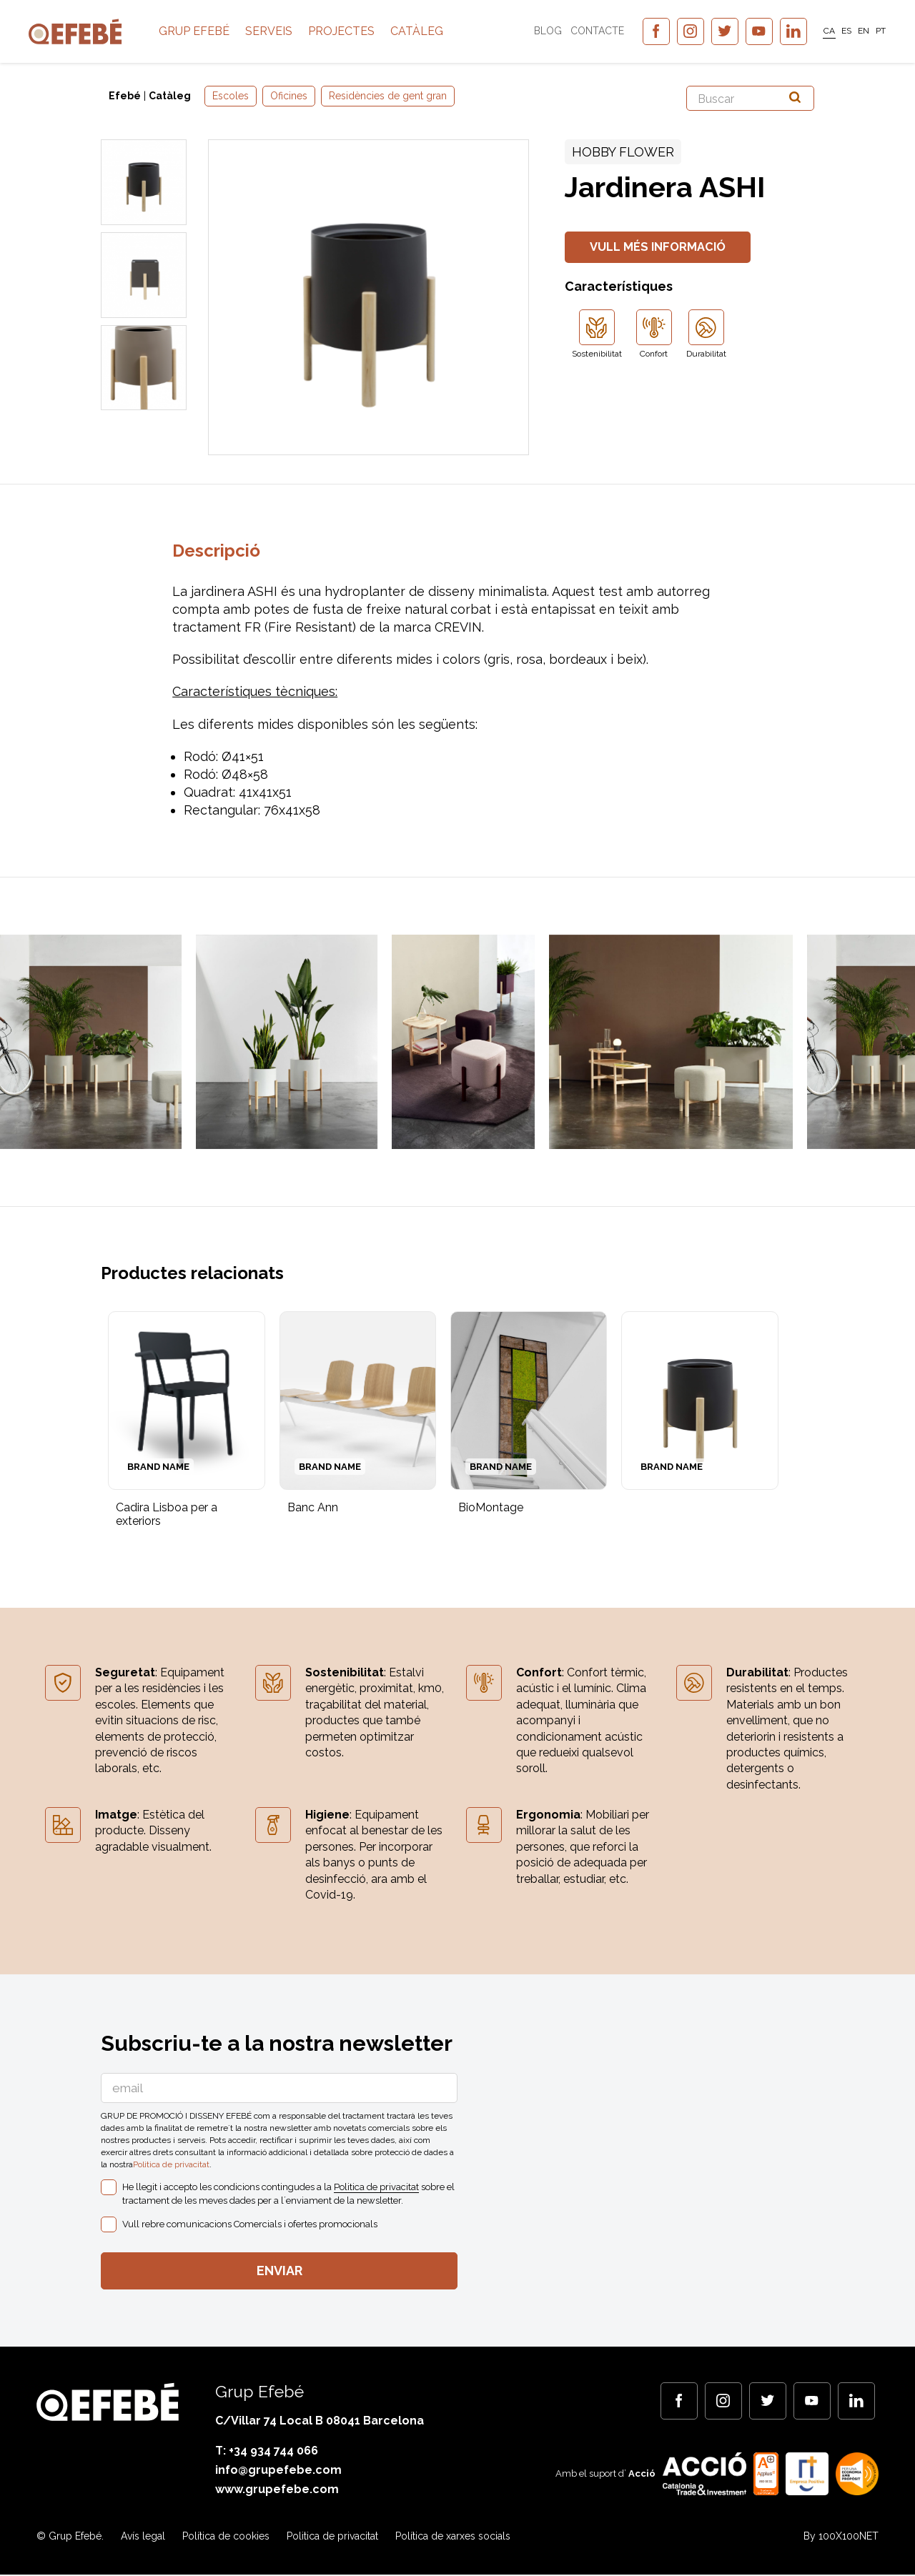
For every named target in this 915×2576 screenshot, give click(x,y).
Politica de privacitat (171, 2165)
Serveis (311, 35)
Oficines (288, 95)
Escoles (230, 95)
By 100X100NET (841, 2538)
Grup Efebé (237, 35)
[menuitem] (821, 35)
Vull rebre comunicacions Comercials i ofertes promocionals (249, 2224)
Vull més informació (662, 247)
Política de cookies (225, 2538)
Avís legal (143, 2538)
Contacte (589, 35)
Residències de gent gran (388, 95)
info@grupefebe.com (278, 2472)
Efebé (125, 95)
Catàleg (459, 35)
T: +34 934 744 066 (266, 2452)
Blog (540, 35)
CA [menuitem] (821, 35)
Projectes (384, 35)
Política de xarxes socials (452, 2538)
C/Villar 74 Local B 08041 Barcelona (319, 2422)
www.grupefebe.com (277, 2491)
